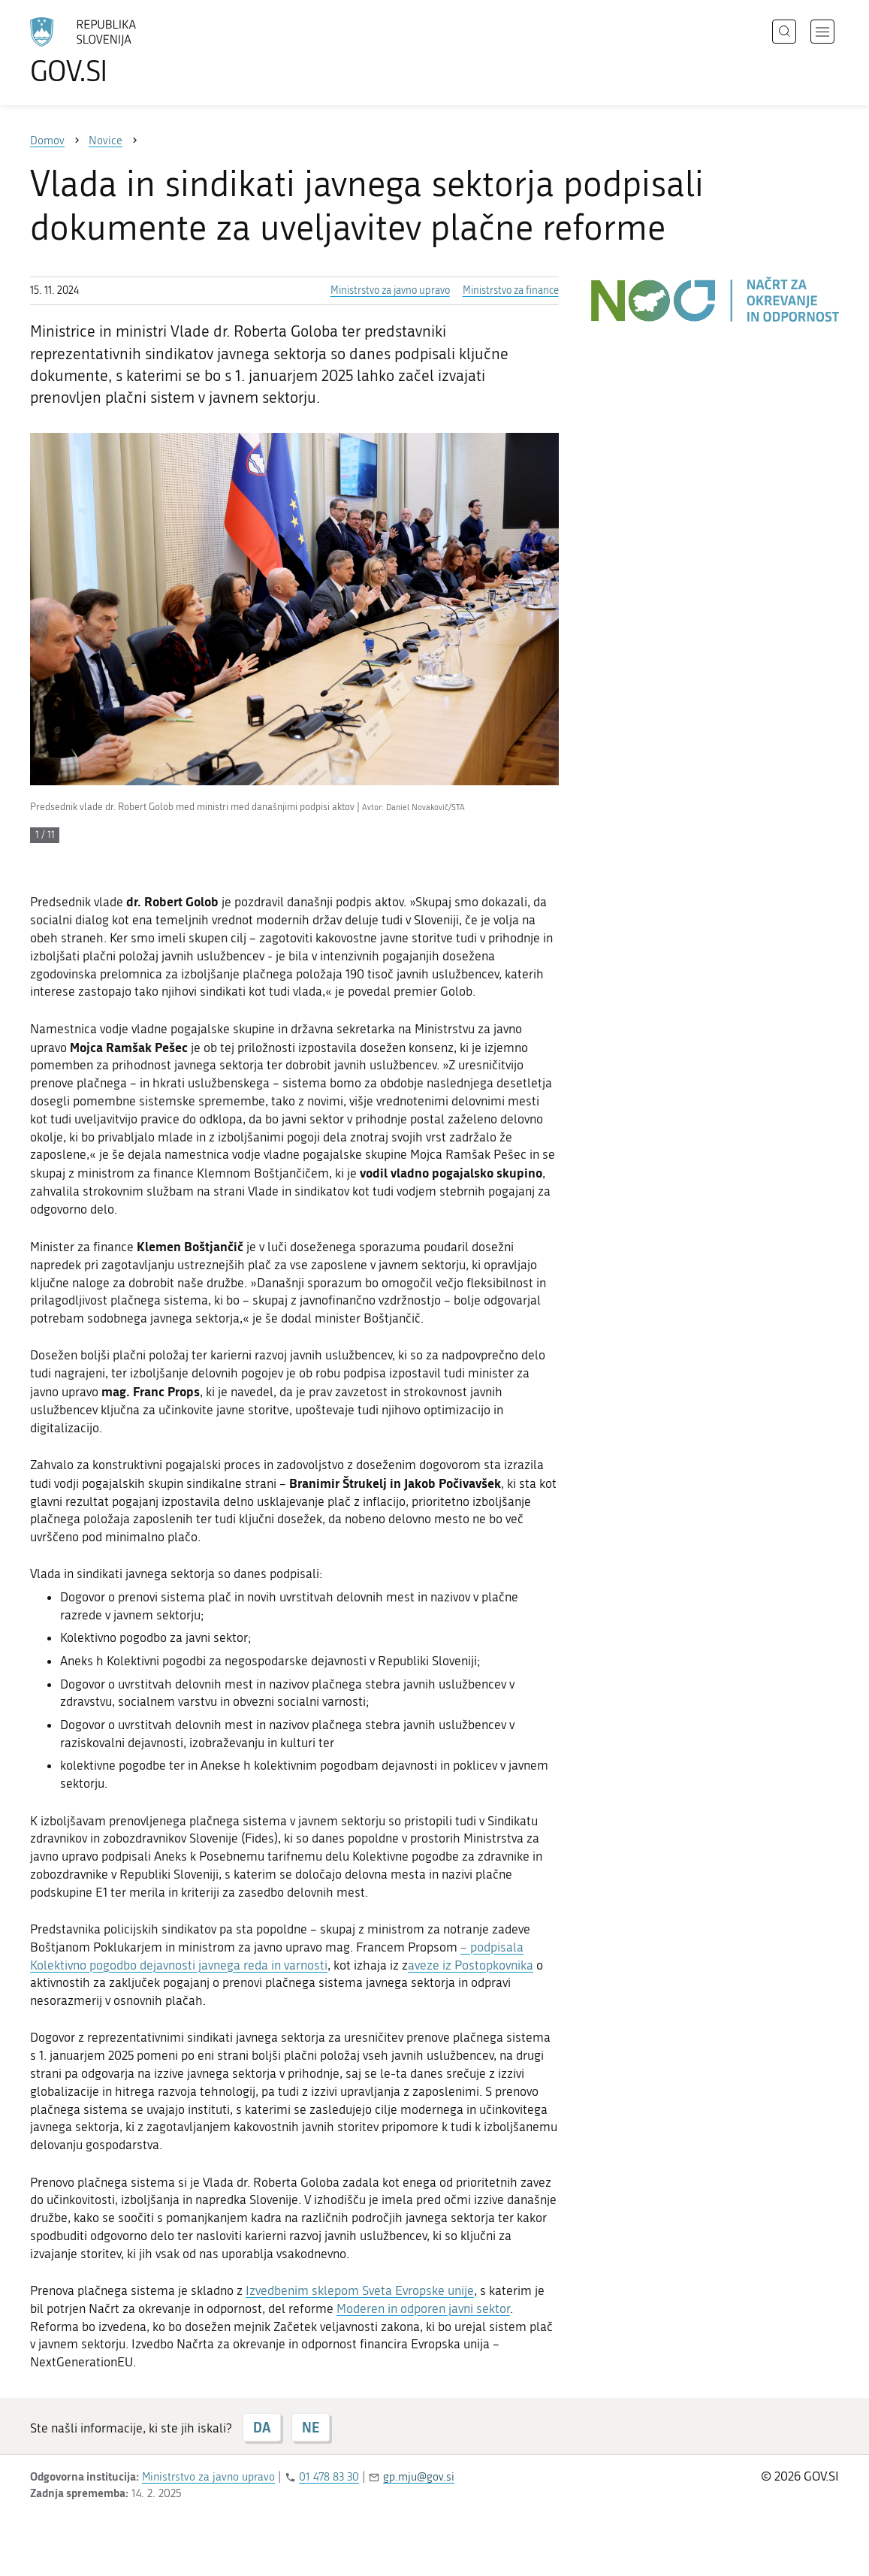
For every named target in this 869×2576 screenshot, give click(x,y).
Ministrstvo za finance (511, 290)
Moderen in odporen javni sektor (423, 2308)
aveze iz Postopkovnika (470, 1965)
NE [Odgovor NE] (310, 2427)
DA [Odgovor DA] (261, 2427)
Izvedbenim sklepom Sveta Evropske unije (360, 2290)
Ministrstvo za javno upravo (390, 290)
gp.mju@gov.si (418, 2477)
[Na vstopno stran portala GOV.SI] (124, 51)
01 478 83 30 (329, 2477)
